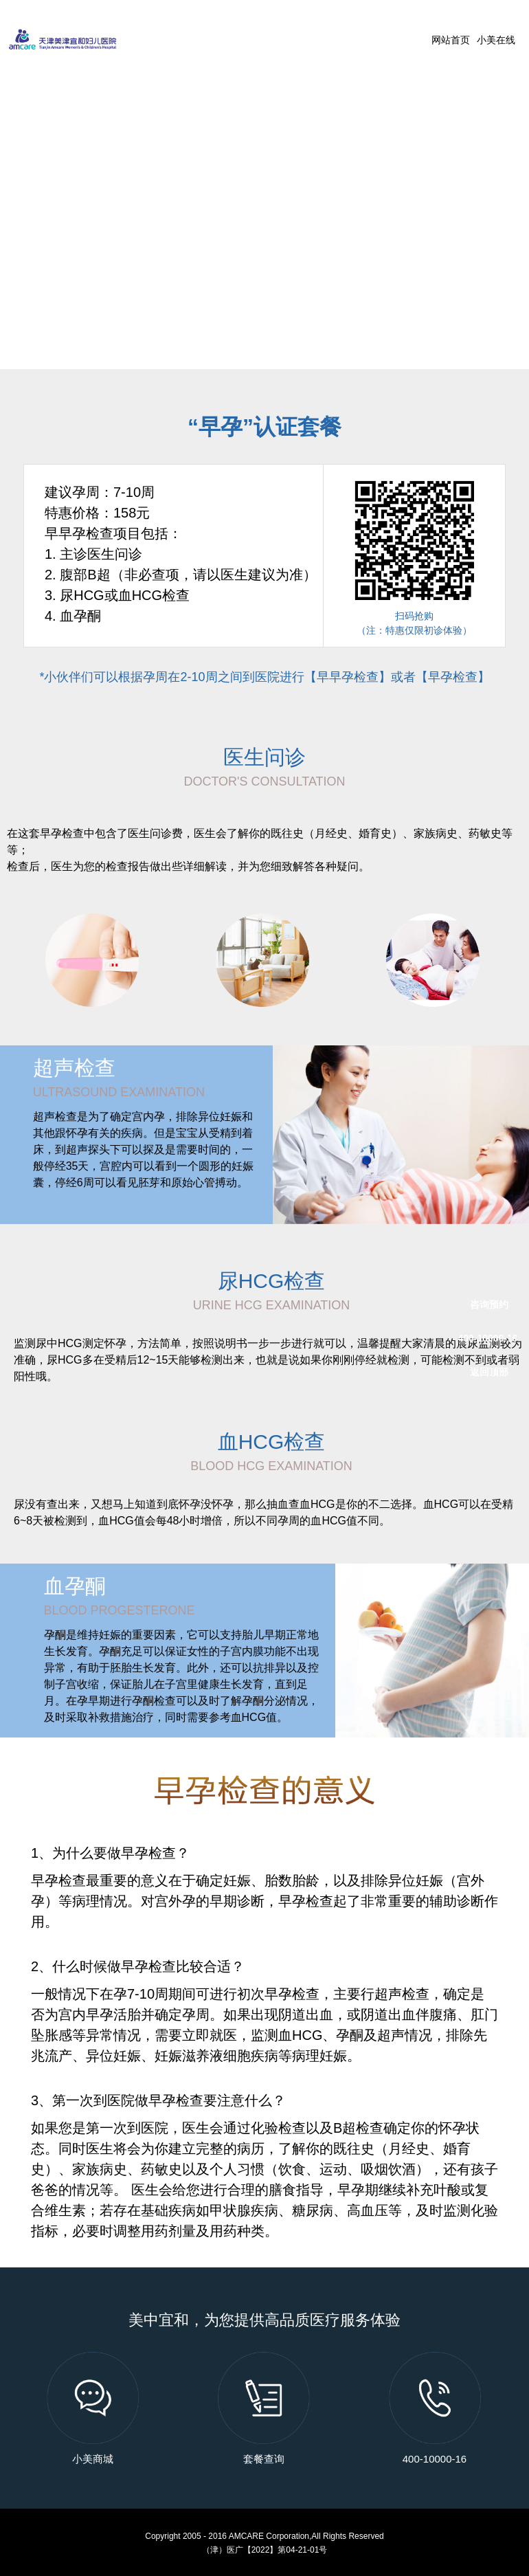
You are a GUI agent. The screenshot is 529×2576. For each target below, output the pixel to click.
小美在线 (496, 39)
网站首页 (450, 39)
